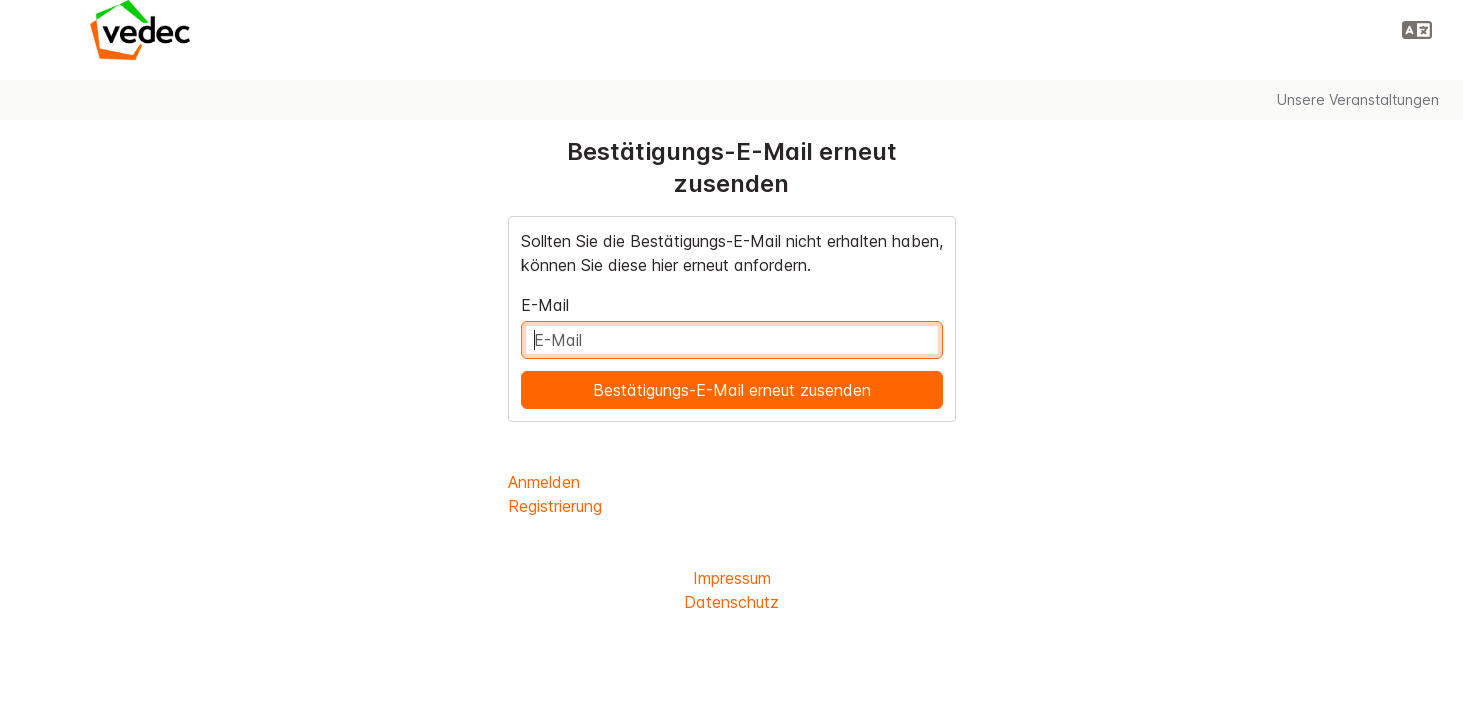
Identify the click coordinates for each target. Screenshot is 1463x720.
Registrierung (555, 506)
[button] (1417, 30)
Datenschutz (731, 602)
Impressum (732, 578)
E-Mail (545, 305)
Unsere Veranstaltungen (1358, 99)
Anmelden (544, 482)
